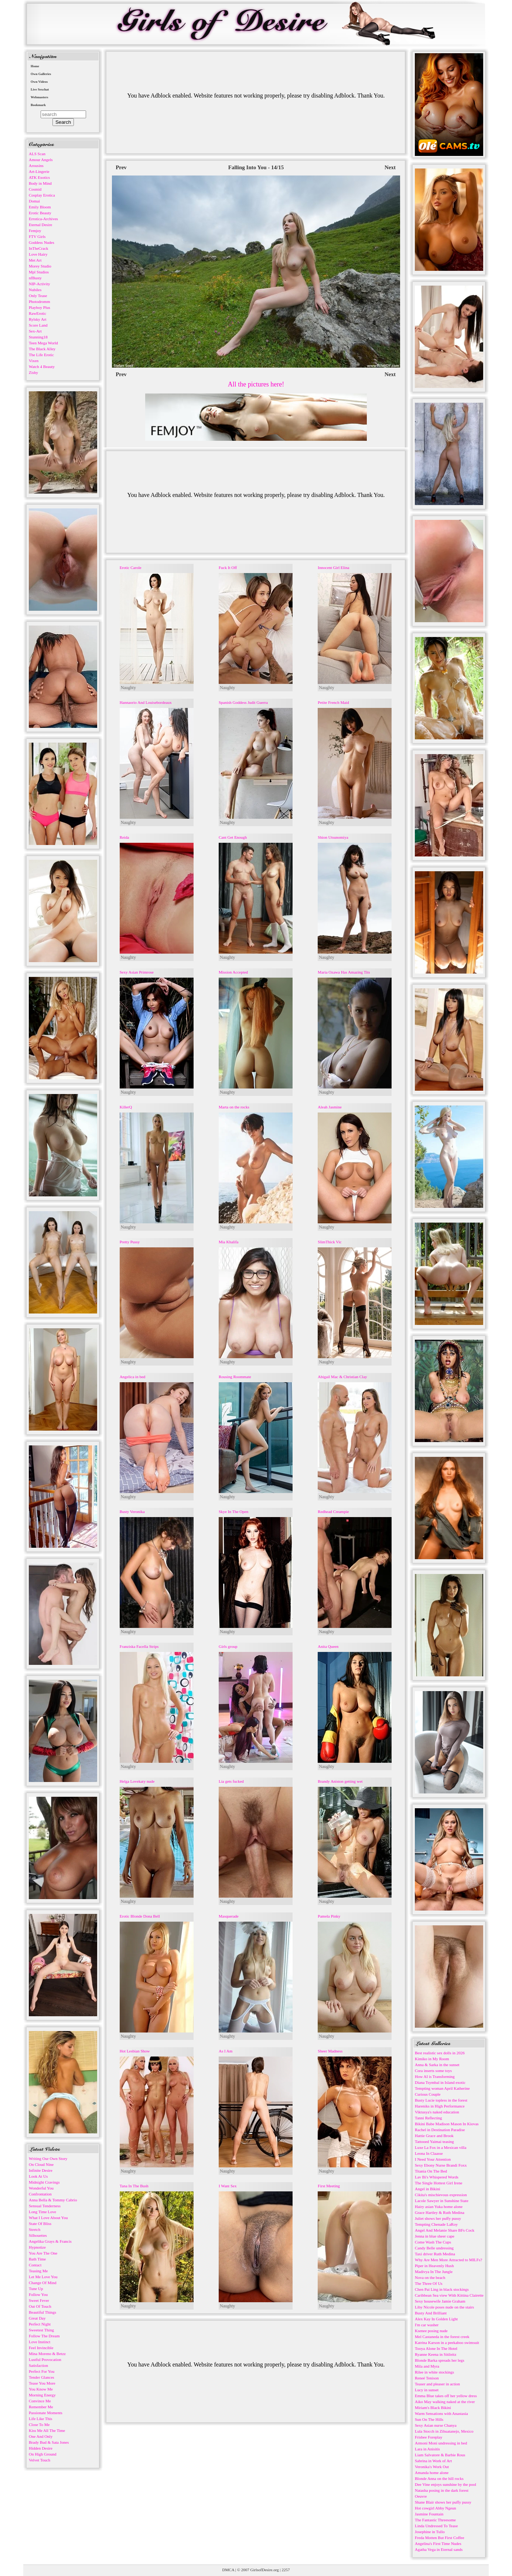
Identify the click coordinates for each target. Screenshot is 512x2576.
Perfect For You (41, 2371)
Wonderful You (41, 2188)
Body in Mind (40, 183)
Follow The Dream (44, 2336)
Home (35, 66)
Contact (35, 2265)
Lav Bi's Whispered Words (436, 2177)
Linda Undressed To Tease (436, 2526)
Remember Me (41, 2407)
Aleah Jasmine (329, 1107)
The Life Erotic (41, 354)
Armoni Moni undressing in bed (441, 2443)
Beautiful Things (42, 2312)
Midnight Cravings (44, 2182)
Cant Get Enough (233, 837)
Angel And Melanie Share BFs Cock (444, 2230)
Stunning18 (38, 337)
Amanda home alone (431, 2472)
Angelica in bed (133, 1376)
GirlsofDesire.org (264, 2570)
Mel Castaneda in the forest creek (442, 2336)
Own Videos (39, 82)
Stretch (34, 2229)
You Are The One (43, 2253)
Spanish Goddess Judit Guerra (243, 702)
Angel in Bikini (427, 2189)
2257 (285, 2570)
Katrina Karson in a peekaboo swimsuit (447, 2342)
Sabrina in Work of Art (433, 2461)
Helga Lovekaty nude (137, 1781)
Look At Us (38, 2176)
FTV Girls (37, 236)
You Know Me (41, 2389)
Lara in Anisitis (427, 2449)
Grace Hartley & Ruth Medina (439, 2212)
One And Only (40, 2436)
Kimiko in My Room (432, 2059)
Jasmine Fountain (429, 2514)
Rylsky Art (38, 319)
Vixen (33, 360)
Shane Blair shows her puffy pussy (443, 2502)
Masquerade (229, 1916)
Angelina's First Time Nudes (438, 2543)
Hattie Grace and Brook (434, 2135)
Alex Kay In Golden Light (436, 2319)
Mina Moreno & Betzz (47, 2353)
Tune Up (36, 2288)
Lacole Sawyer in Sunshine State (441, 2200)
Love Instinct (39, 2342)
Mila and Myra (427, 2366)
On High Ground (43, 2454)
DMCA (228, 2570)
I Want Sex (227, 2186)
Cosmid (35, 189)
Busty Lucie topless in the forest (441, 2100)
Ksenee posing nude (431, 2330)
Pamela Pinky (329, 1916)
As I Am (225, 2051)
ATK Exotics (39, 177)
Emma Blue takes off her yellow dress (446, 2395)
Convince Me (40, 2401)
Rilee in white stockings (434, 2372)
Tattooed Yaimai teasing (434, 2141)
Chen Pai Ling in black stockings (442, 2289)
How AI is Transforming (435, 2076)
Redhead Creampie (333, 1511)
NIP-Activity (39, 284)
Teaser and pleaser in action (437, 2384)
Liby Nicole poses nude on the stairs (444, 2307)
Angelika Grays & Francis (50, 2241)
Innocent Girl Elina (333, 567)
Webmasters (39, 97)
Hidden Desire (40, 2448)
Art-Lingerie (39, 171)
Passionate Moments (45, 2412)
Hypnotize (37, 2247)
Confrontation (40, 2194)
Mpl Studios (39, 272)
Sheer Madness (330, 2051)
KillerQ (126, 1107)
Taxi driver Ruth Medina (435, 2254)
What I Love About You (48, 2217)
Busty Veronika (132, 1511)
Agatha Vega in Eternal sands (438, 2549)
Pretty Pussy (130, 1242)
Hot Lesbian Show (135, 2051)
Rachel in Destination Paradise (440, 2129)
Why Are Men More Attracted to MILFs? (448, 2260)
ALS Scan (37, 153)
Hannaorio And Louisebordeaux (146, 702)
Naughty (128, 687)
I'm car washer (426, 2325)
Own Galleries (41, 74)
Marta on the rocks (234, 1107)
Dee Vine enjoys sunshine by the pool (445, 2484)
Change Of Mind (43, 2282)
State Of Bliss (40, 2223)
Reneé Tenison (427, 2378)
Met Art (35, 260)
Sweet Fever (39, 2300)
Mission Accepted (233, 972)
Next (390, 167)
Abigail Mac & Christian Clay (342, 1376)
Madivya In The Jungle (434, 2271)
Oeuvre (421, 2496)
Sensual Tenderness (45, 2206)
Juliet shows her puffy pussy (438, 2218)
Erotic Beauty (40, 213)
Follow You (38, 2294)
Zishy (33, 372)
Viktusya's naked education (437, 2112)
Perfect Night (40, 2324)
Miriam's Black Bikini (433, 2407)
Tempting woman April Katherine (442, 2088)
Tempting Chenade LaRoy (436, 2224)
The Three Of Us (429, 2283)
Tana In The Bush (134, 2186)
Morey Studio (40, 266)
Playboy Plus (39, 307)
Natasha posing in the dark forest (441, 2490)
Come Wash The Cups (433, 2242)
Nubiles (35, 289)
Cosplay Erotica (42, 195)
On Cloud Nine (41, 2164)
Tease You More (42, 2383)
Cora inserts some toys (433, 2070)
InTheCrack (38, 248)
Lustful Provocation (45, 2359)
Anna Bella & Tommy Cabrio (53, 2200)
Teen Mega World (43, 343)
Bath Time (37, 2259)
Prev (121, 167)
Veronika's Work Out (432, 2466)
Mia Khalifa (228, 1242)
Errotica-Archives (43, 219)
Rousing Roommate (235, 1376)
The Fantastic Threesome (435, 2520)
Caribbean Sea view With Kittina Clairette (449, 2295)
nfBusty (35, 278)
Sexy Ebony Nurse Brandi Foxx (441, 2165)
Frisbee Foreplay (428, 2437)
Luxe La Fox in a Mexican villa (440, 2147)
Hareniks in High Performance (440, 2106)
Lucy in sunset (426, 2390)
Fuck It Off (228, 567)
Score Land (38, 325)
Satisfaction (38, 2365)
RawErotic (37, 313)
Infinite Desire (40, 2170)
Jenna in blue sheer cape (434, 2236)
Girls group (228, 1646)
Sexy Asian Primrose (137, 972)
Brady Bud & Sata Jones (49, 2442)
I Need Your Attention (433, 2159)
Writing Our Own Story (48, 2158)
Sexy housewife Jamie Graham (440, 2301)
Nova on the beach (430, 2277)
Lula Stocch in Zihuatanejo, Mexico (444, 2431)
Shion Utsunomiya (333, 837)
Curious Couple (427, 2094)
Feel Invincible (41, 2347)
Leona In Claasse (429, 2153)
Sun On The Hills (429, 2419)
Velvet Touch (39, 2460)
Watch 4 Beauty (42, 366)
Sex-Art (35, 331)
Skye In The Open (233, 1511)
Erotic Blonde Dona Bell (140, 1916)
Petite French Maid (333, 702)
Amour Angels (40, 159)
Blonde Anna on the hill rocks (439, 2478)
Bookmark (38, 105)
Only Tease (38, 295)
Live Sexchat (40, 89)
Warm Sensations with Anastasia (441, 2413)
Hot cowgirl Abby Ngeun (435, 2508)
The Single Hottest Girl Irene (438, 2183)
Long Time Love (42, 2211)
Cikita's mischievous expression (441, 2194)
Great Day (37, 2318)
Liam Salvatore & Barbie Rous (440, 2455)
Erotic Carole (130, 567)
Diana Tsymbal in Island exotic (440, 2082)
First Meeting (329, 2186)
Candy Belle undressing (434, 2248)
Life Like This (40, 2418)
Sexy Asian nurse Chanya (436, 2425)
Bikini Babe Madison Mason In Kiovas (447, 2124)
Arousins (36, 165)
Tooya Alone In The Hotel (436, 2348)
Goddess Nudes (41, 242)
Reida (124, 837)
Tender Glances (41, 2377)
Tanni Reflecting (428, 2118)
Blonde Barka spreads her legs (439, 2360)
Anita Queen (328, 1646)
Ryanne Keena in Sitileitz (435, 2354)
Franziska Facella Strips (139, 1646)
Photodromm (39, 301)
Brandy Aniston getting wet (340, 1781)
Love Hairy (38, 254)
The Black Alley (42, 349)
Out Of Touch (40, 2306)
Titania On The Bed (431, 2171)
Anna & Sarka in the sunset (437, 2064)
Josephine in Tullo (430, 2531)
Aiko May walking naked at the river (445, 2401)
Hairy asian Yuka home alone (438, 2206)
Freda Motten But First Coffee (439, 2537)
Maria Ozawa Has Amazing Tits (344, 972)
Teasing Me (38, 2271)
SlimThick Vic (329, 1242)
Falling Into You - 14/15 (256, 167)
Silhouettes (38, 2235)
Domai (34, 201)
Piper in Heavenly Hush (434, 2265)
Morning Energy (42, 2395)
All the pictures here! (256, 384)
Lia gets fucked (231, 1781)
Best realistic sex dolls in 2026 (440, 2053)
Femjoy (35, 230)
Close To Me (39, 2424)
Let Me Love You (43, 2277)
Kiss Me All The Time (47, 2430)
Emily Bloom (40, 207)
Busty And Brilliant (431, 2313)
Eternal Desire (40, 224)
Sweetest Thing (41, 2330)
